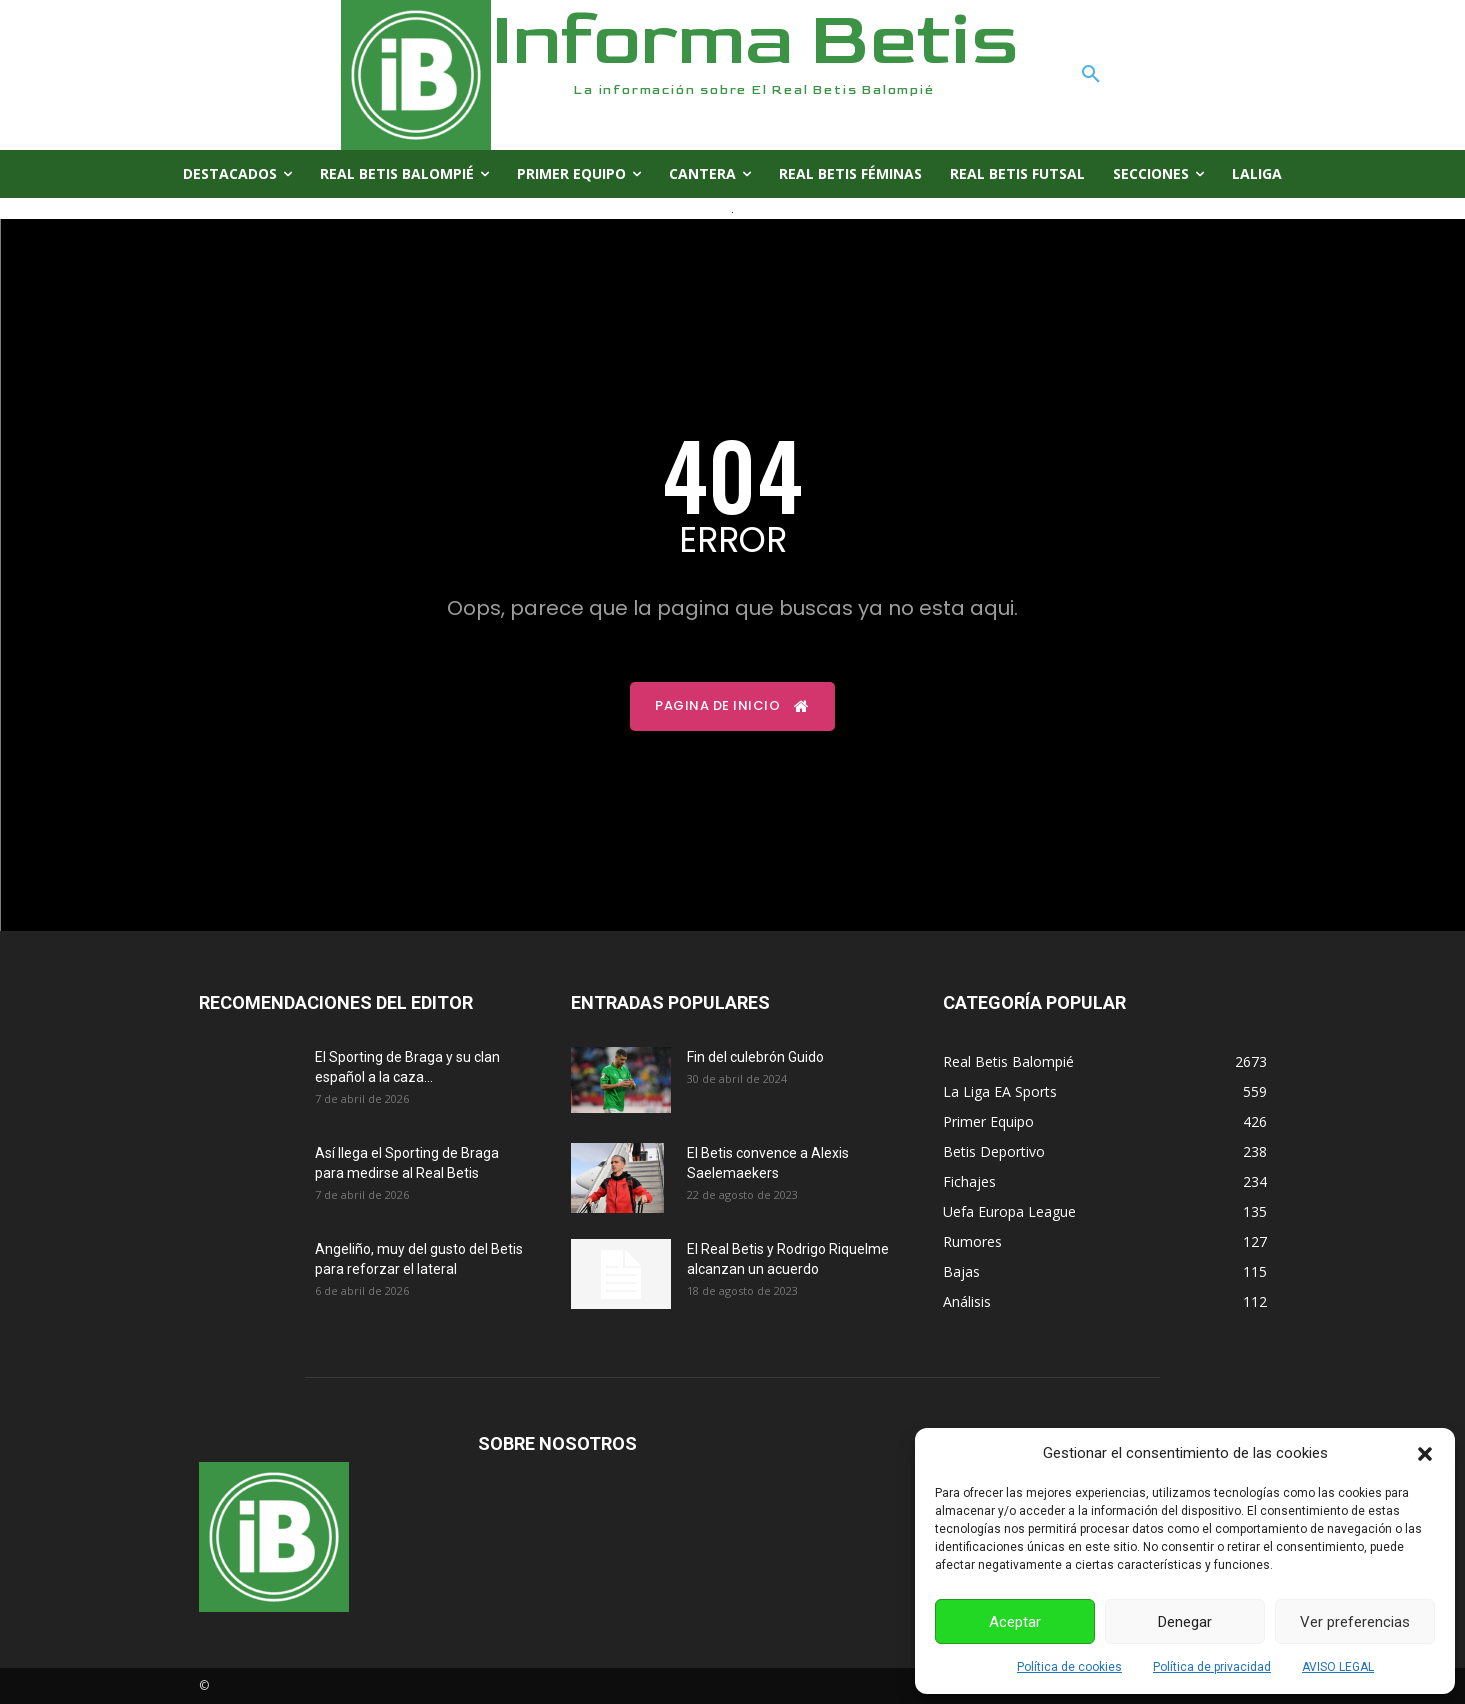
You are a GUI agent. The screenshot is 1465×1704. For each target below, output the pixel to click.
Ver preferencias (1355, 1622)
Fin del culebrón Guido (755, 1057)
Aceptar (1015, 1622)
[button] (1425, 1454)
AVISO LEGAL (1338, 1667)
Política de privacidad (1212, 1667)
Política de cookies (1069, 1667)
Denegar (1185, 1622)
